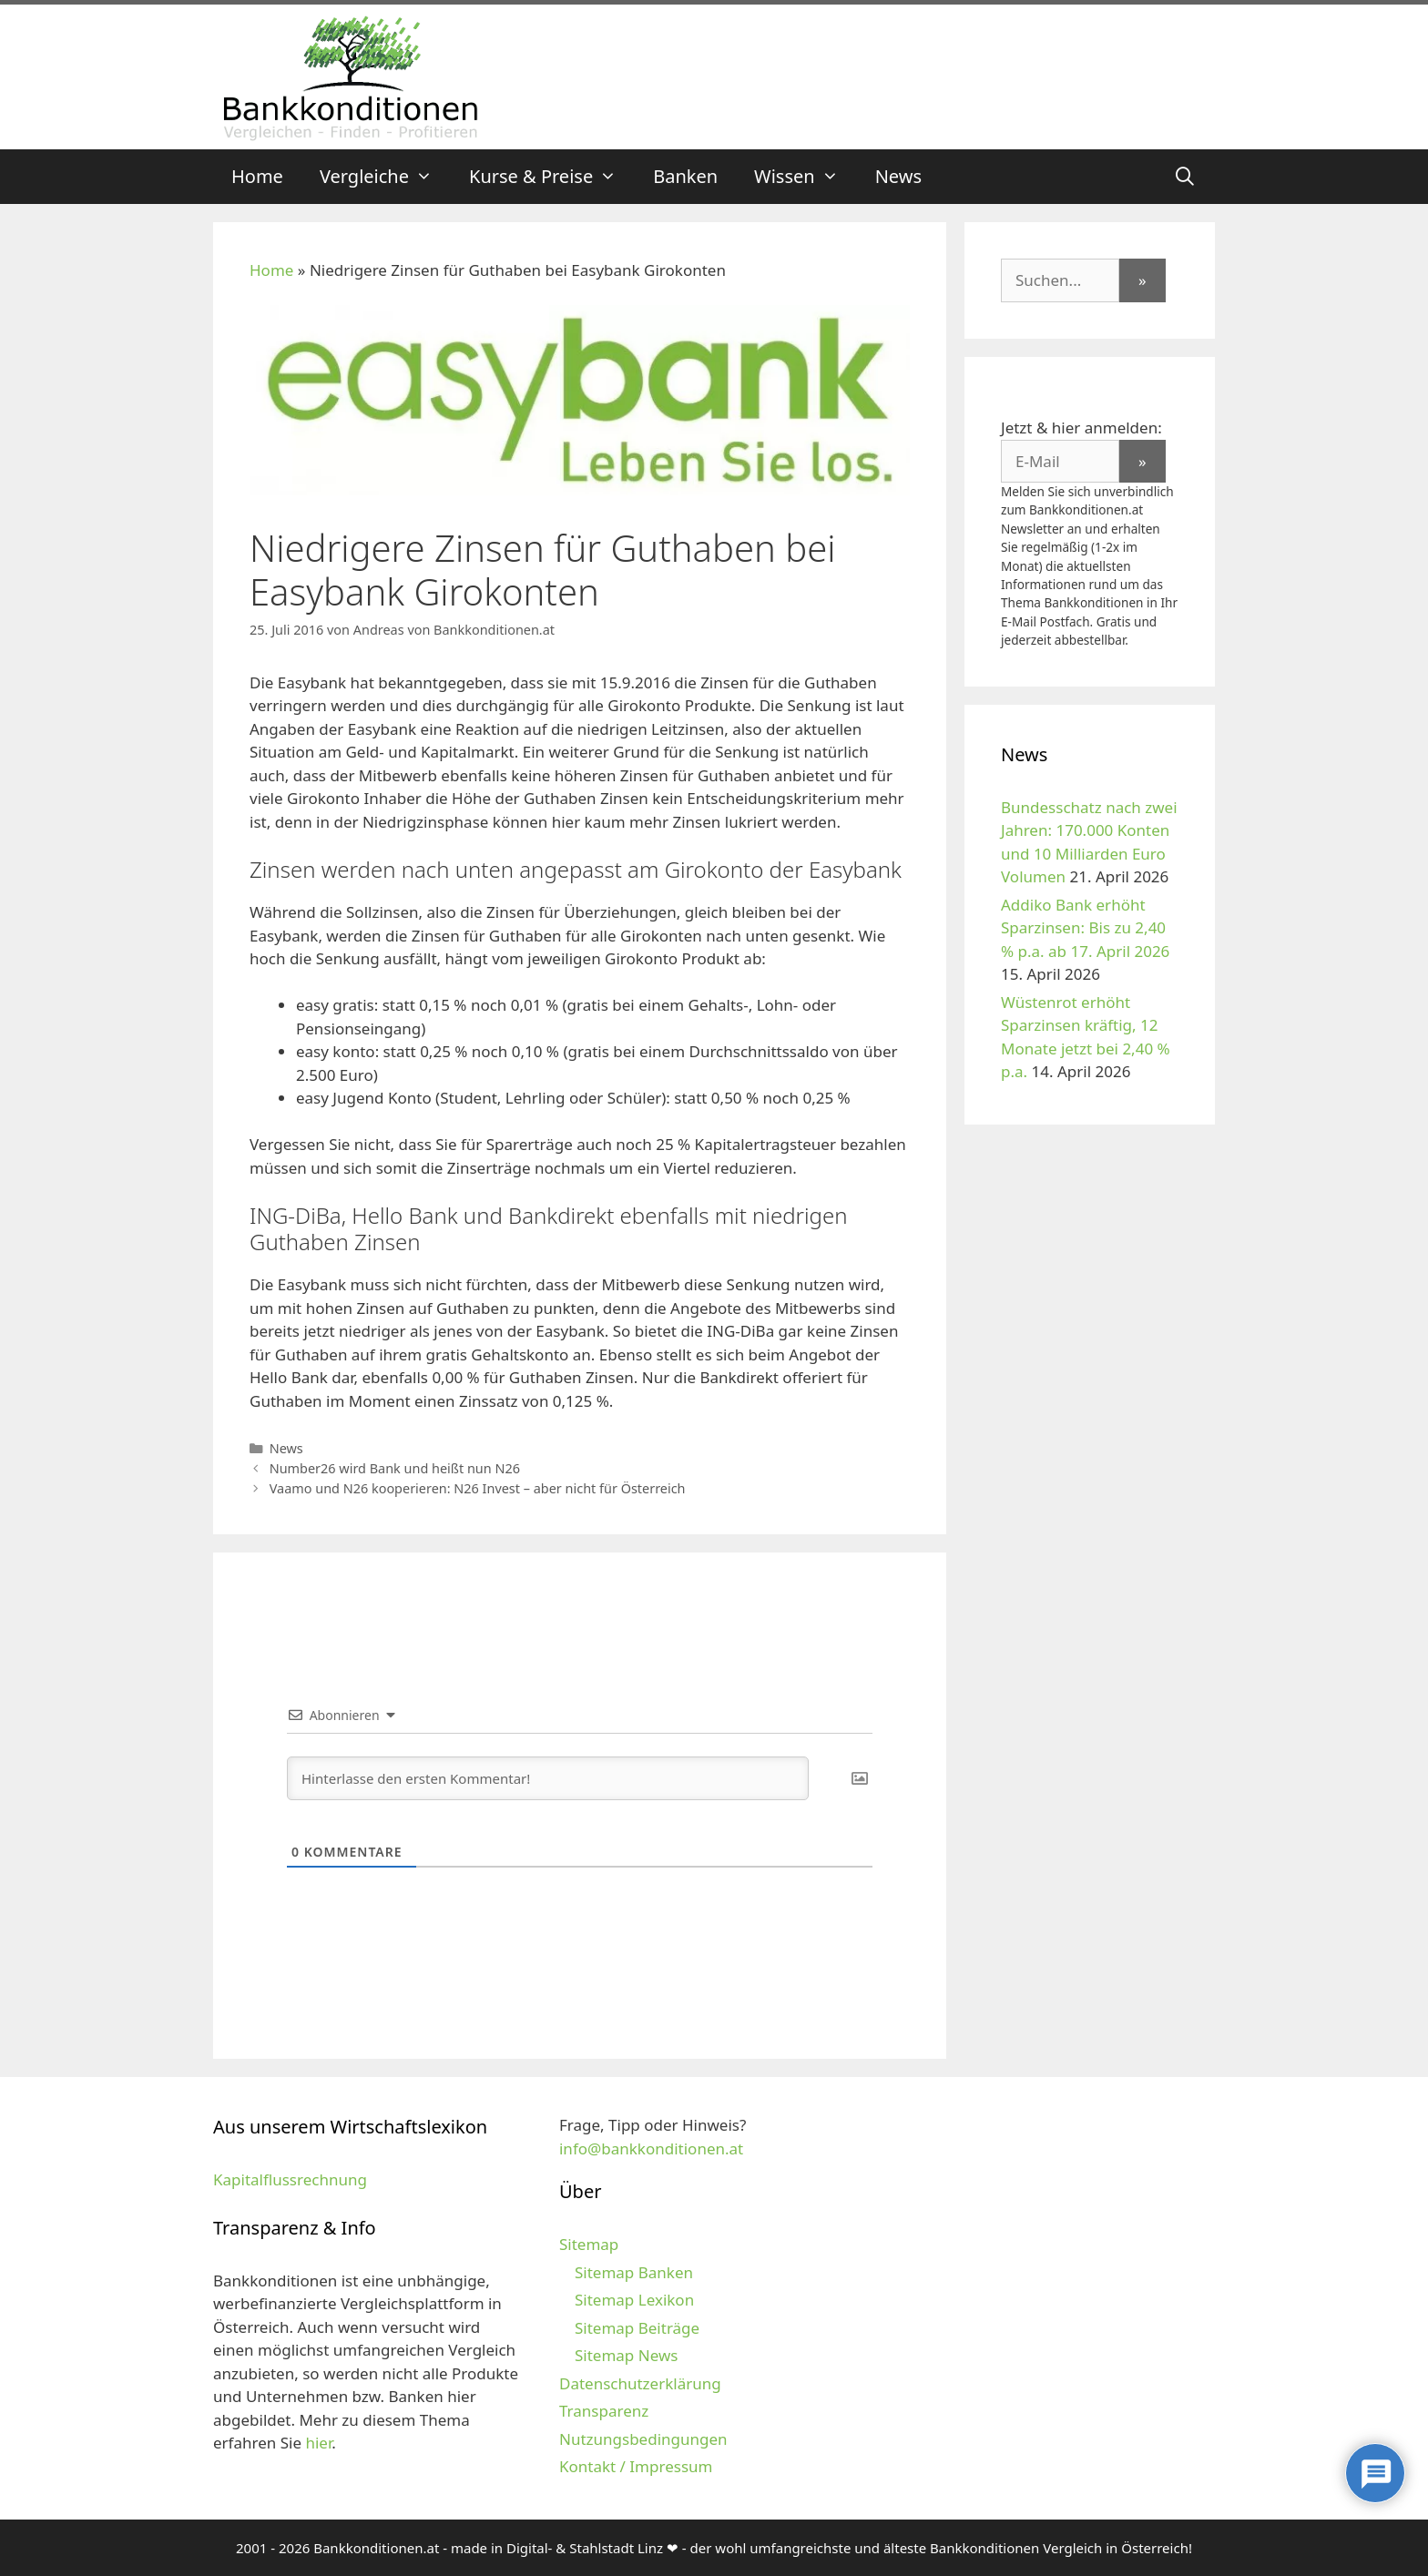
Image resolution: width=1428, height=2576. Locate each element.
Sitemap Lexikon (634, 2299)
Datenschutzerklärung (640, 2383)
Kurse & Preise (552, 176)
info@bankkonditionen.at (651, 2148)
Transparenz (603, 2410)
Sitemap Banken (634, 2272)
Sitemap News (626, 2355)
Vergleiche (385, 176)
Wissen (805, 176)
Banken (685, 176)
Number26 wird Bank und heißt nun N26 (395, 1468)
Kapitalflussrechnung (290, 2179)
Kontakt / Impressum (635, 2466)
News (898, 176)
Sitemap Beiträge (637, 2327)
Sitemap (588, 2244)
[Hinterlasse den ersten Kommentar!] (548, 1778)
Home (257, 176)
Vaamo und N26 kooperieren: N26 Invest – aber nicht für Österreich (478, 1488)
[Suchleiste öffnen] (1185, 176)
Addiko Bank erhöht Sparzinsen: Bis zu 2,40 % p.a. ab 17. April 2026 (1085, 928)
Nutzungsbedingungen (643, 2438)
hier (318, 2442)
